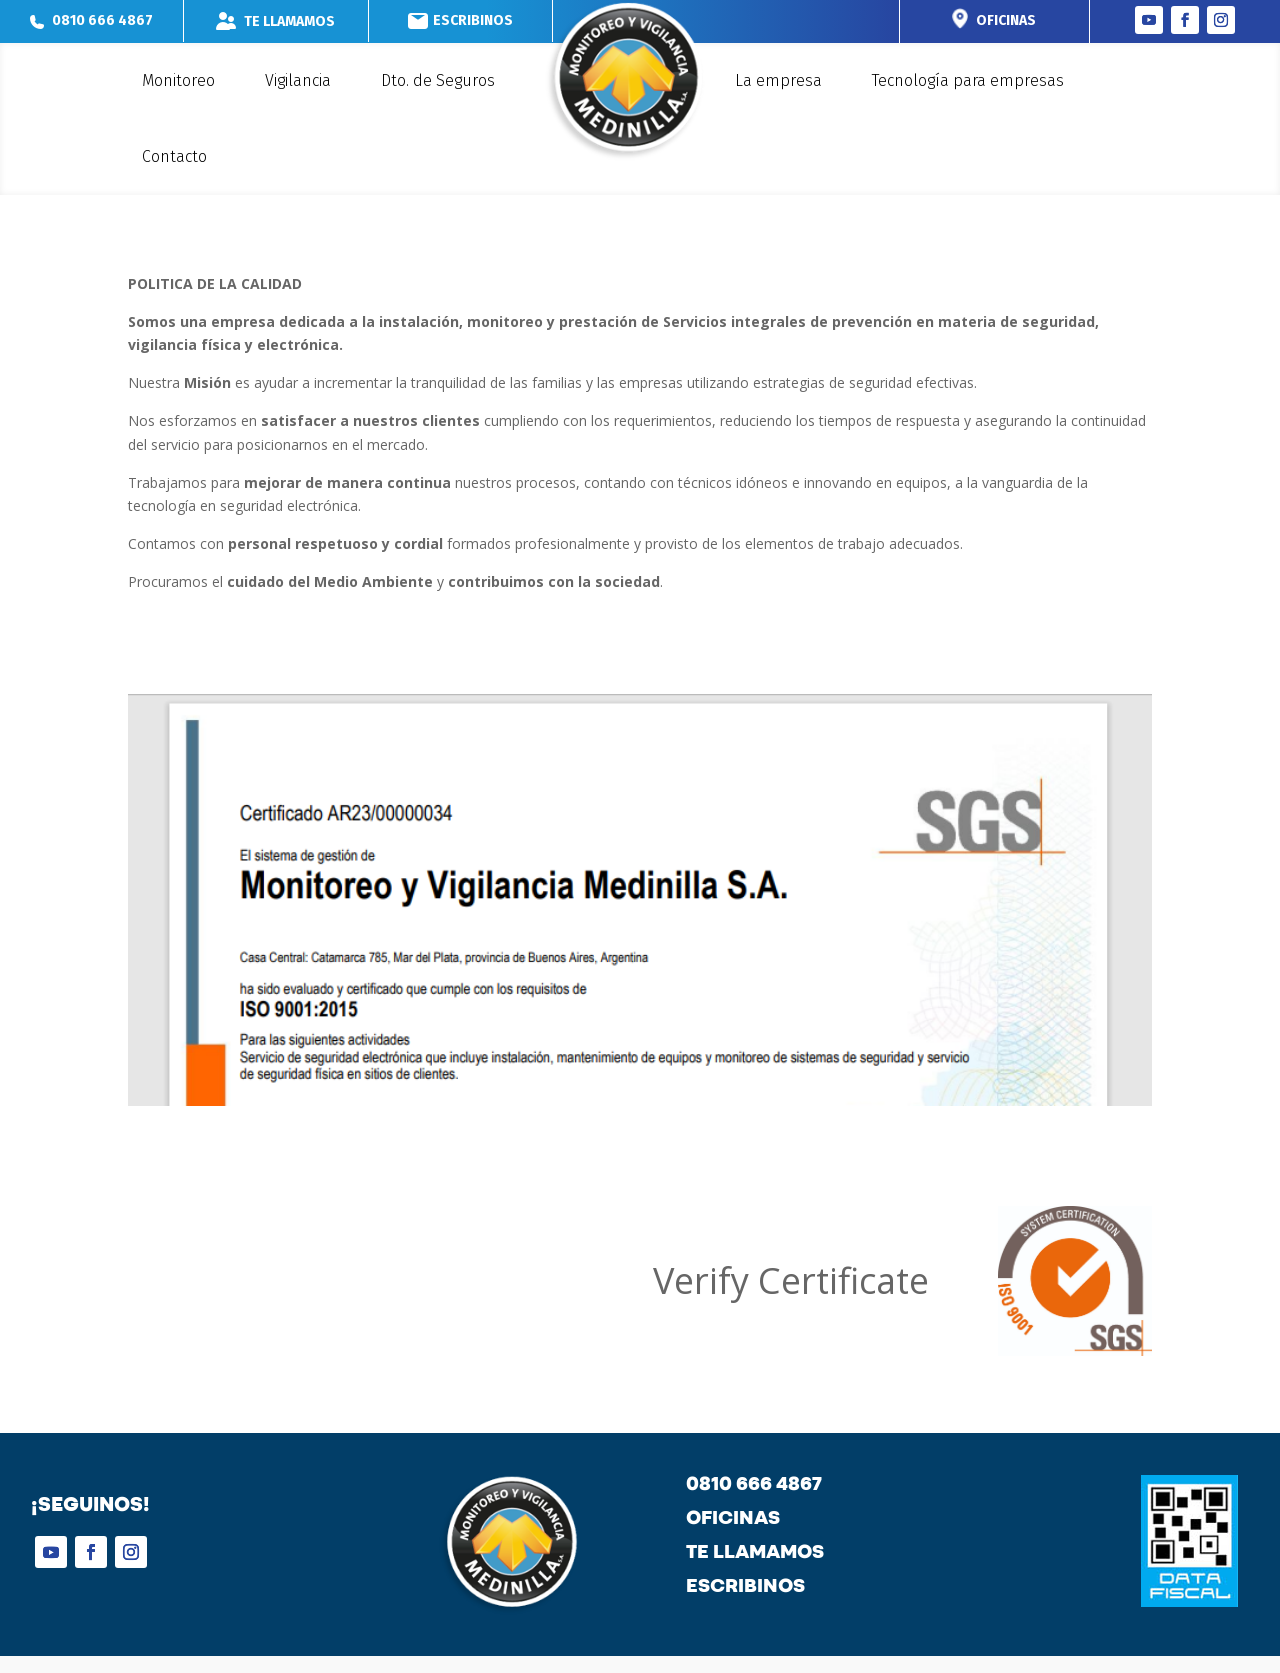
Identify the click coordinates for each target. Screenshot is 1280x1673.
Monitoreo (178, 80)
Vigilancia (298, 80)
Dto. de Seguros (438, 80)
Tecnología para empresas (968, 80)
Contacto (174, 156)
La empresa (778, 80)
